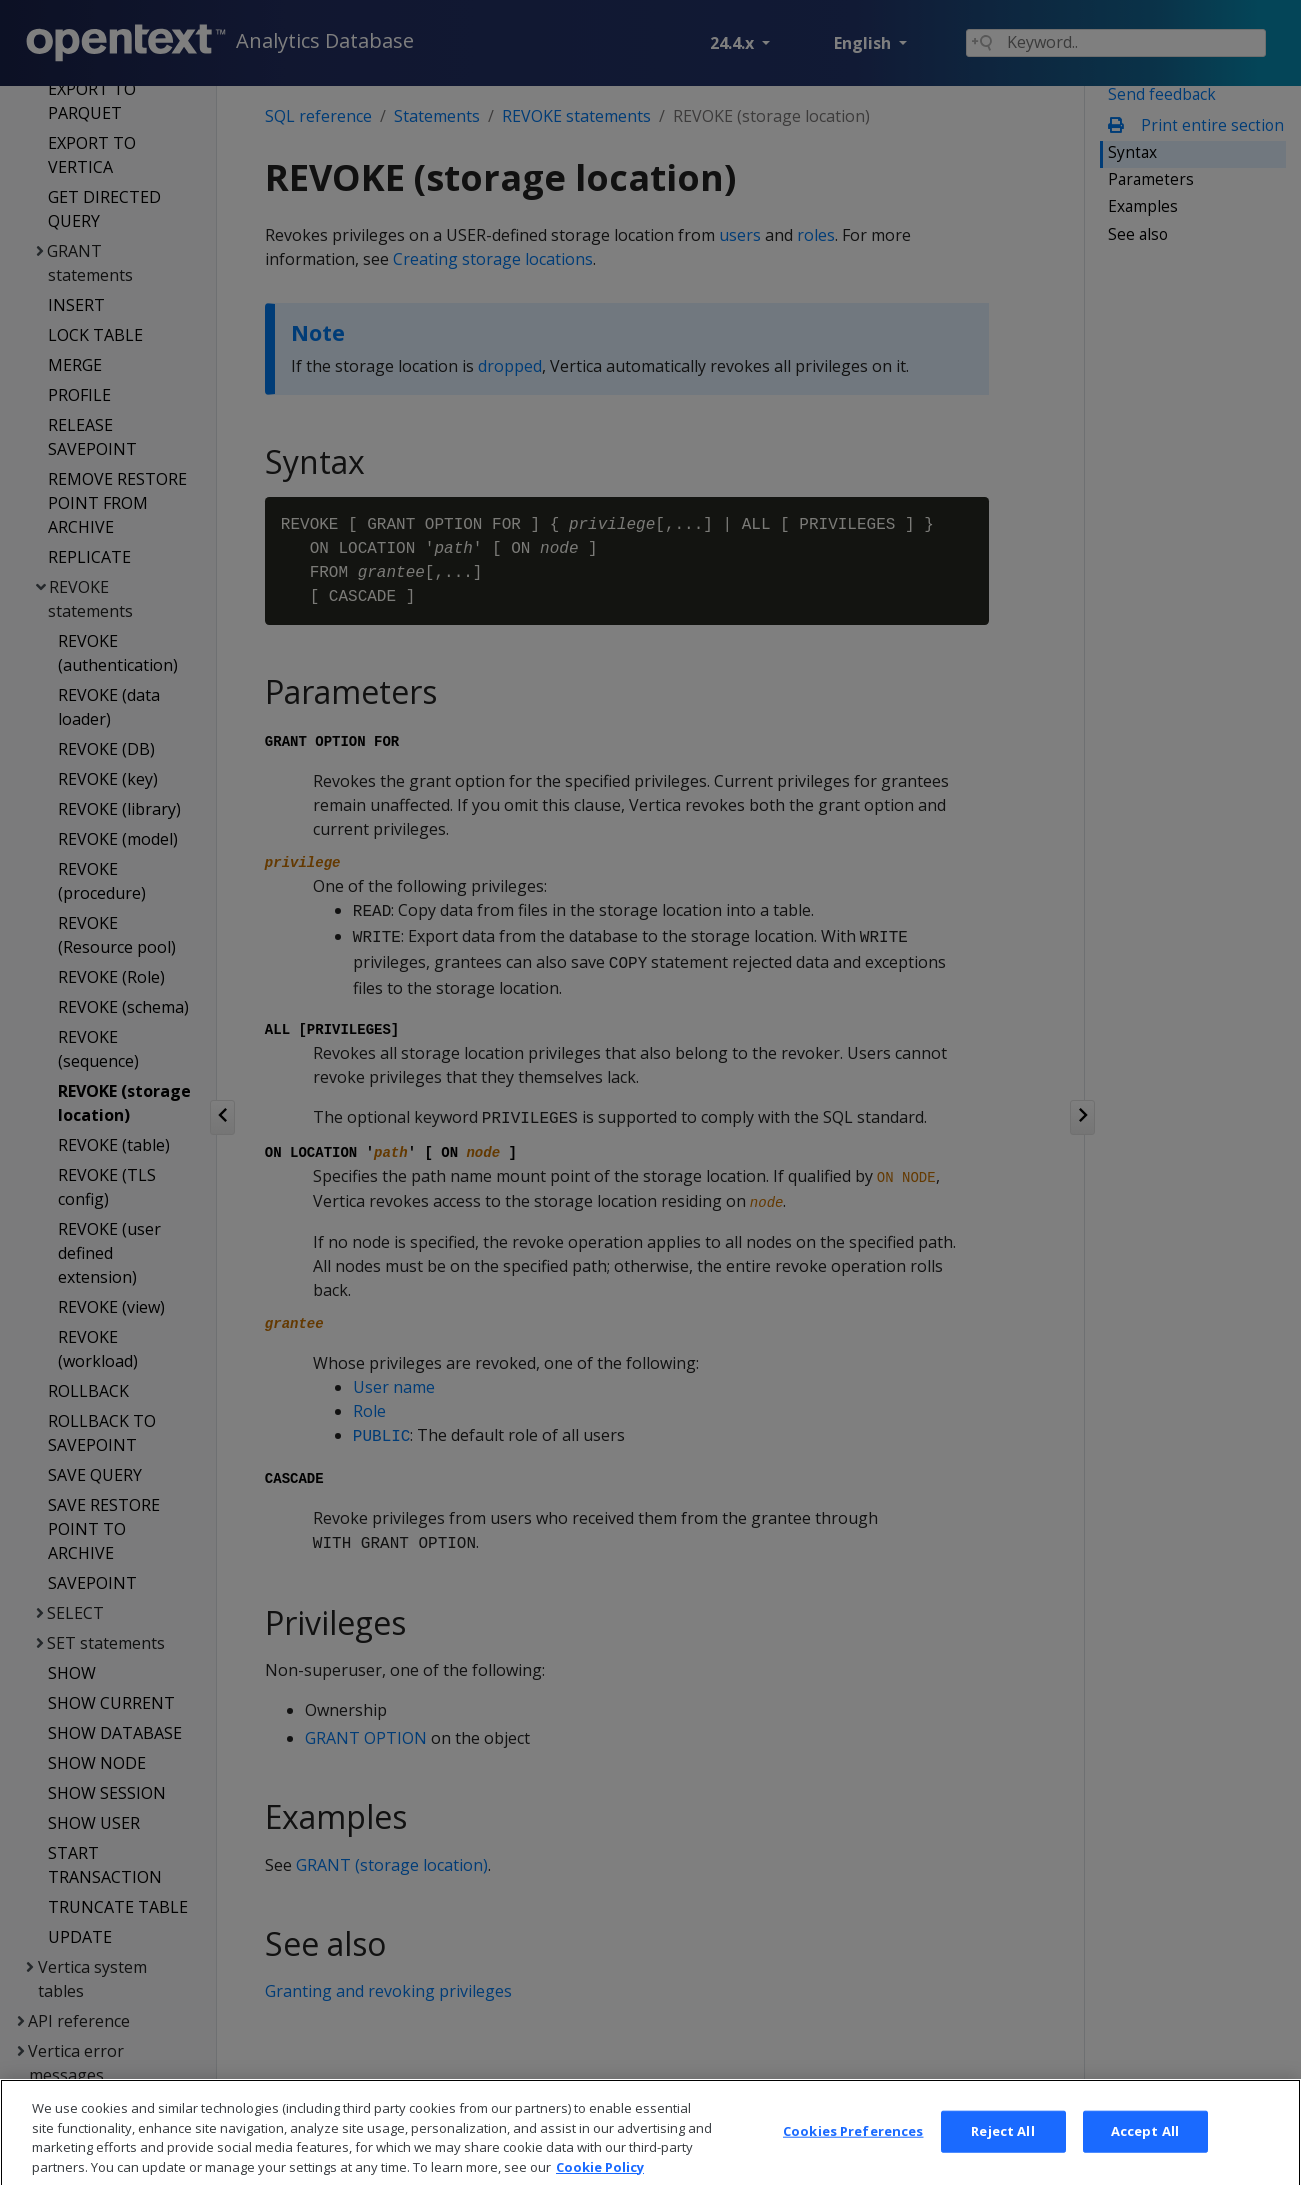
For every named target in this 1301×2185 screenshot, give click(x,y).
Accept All (1145, 2156)
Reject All (1002, 2156)
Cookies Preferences (853, 2156)
